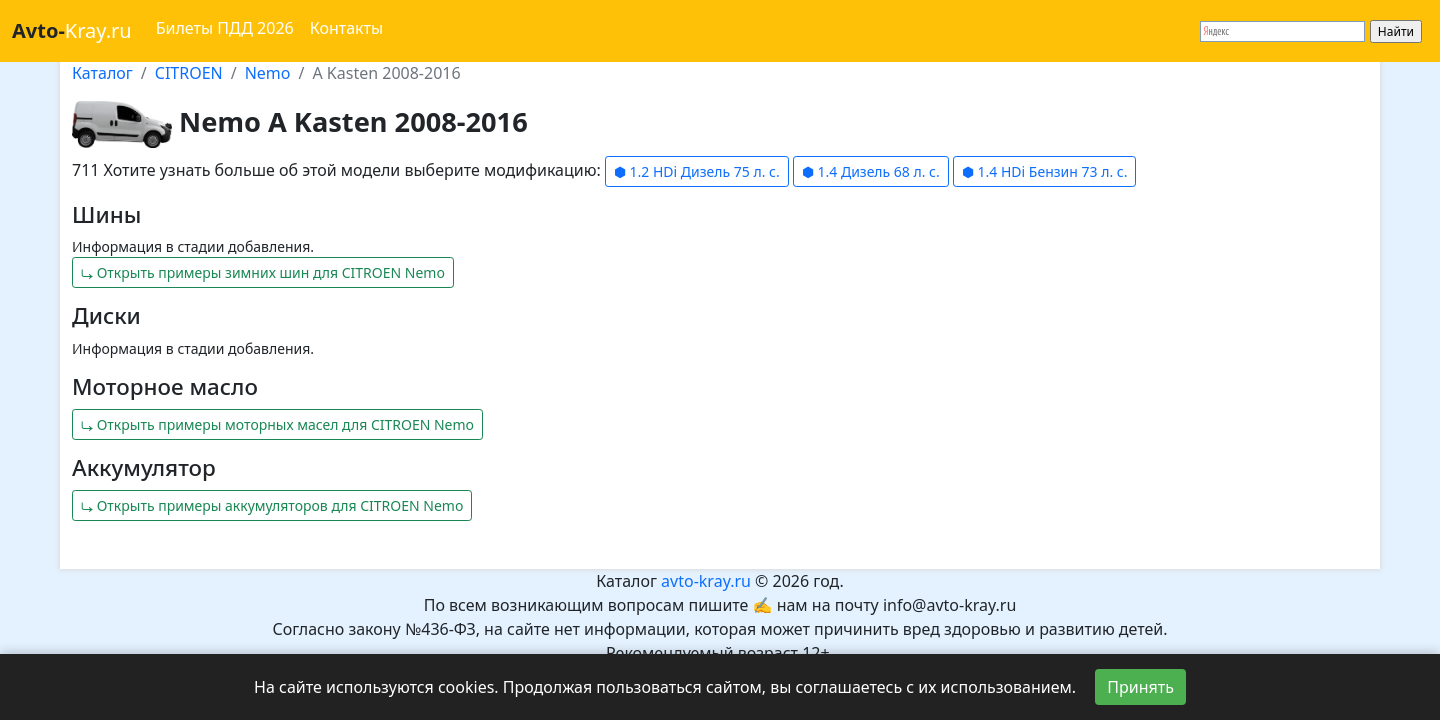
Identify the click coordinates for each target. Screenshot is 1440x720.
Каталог (102, 73)
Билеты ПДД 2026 (225, 28)
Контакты (346, 28)
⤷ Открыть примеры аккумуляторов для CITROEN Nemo (272, 505)
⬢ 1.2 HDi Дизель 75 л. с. (697, 171)
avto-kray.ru (706, 581)
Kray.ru (72, 30)
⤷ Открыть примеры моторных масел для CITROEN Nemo (277, 424)
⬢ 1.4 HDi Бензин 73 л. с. (1044, 171)
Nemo (268, 73)
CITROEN (189, 73)
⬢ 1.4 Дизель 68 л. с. (871, 171)
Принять (1140, 687)
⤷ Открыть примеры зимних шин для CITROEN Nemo (263, 272)
